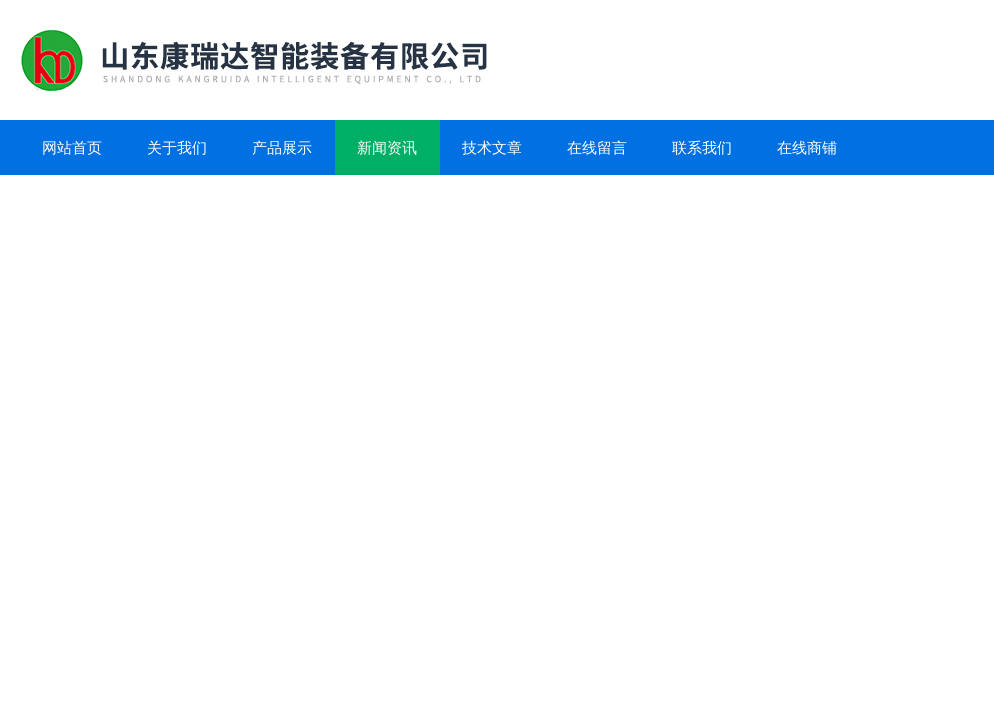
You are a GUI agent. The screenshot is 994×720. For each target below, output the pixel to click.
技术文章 (492, 147)
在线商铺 (807, 147)
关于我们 (177, 147)
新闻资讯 (387, 147)
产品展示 (282, 147)
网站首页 (72, 147)
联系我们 (702, 147)
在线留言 (597, 147)
